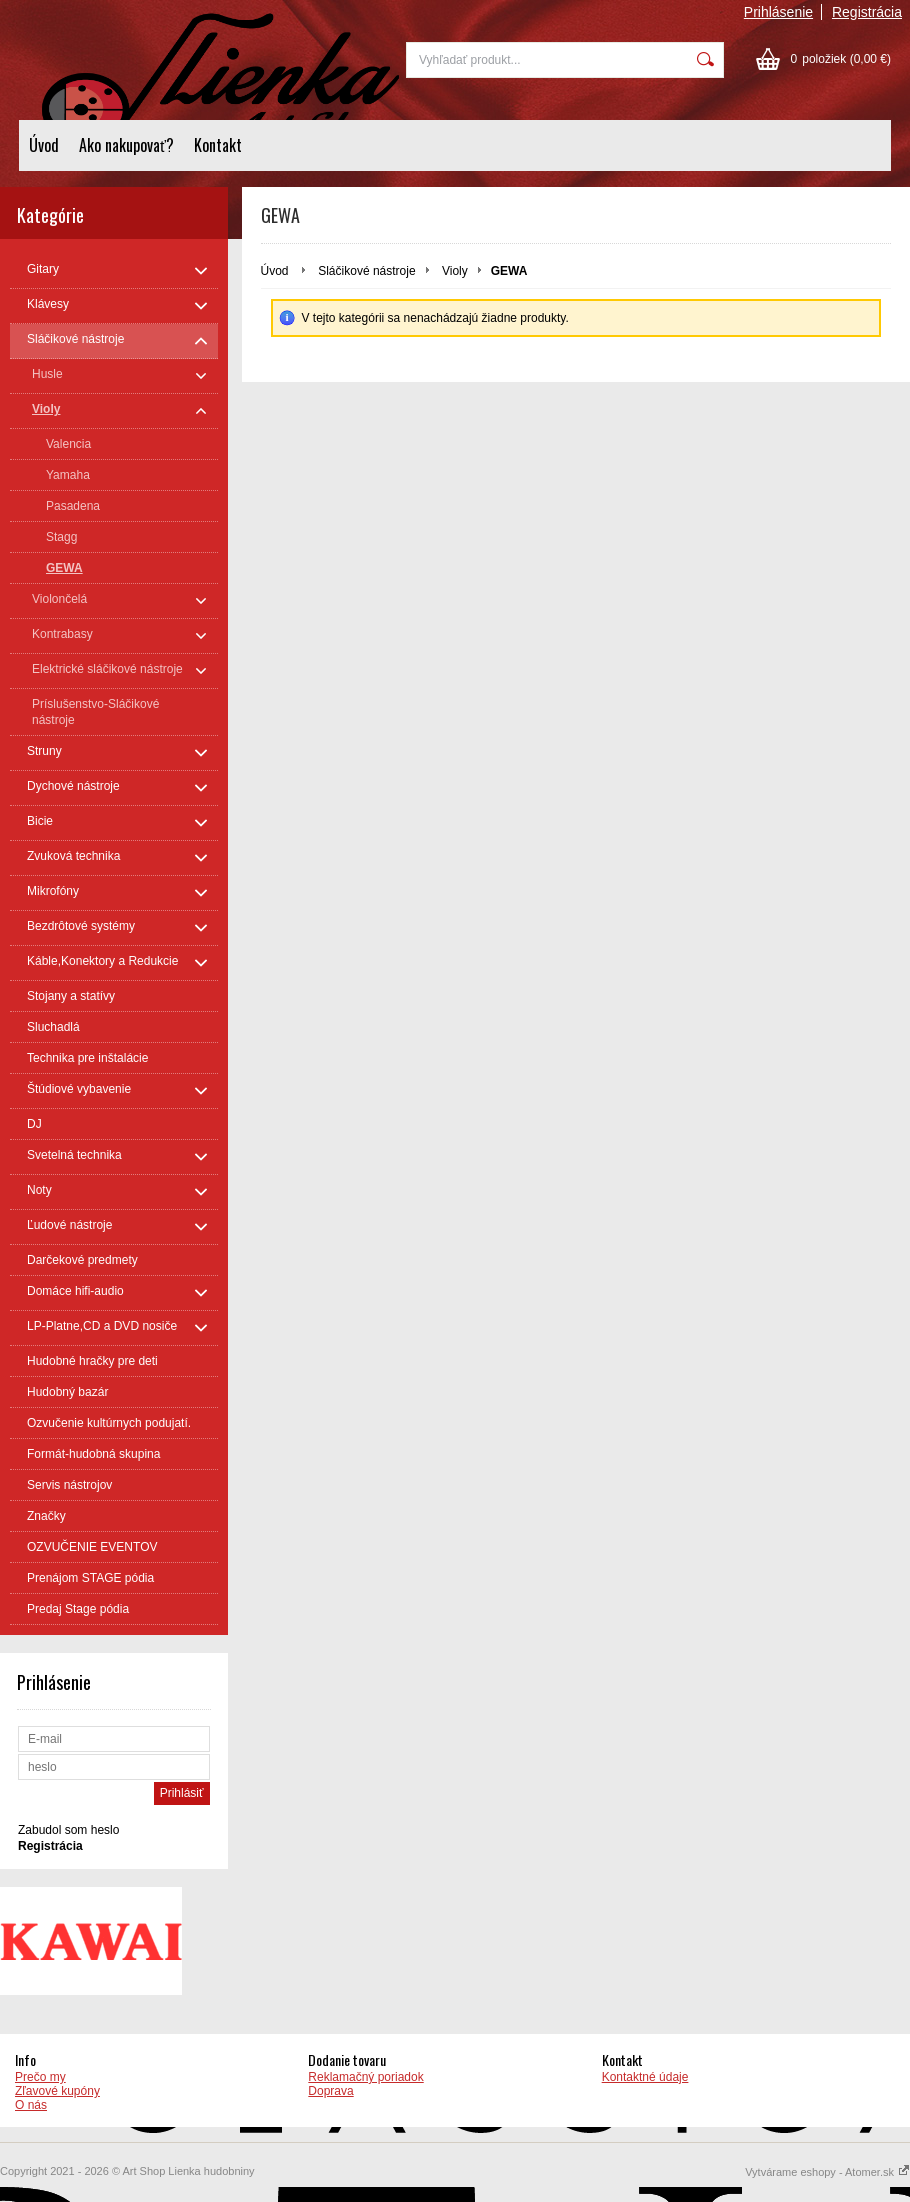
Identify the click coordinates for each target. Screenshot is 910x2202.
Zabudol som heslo (68, 1830)
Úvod (44, 145)
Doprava (330, 2091)
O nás (31, 2105)
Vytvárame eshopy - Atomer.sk (827, 2172)
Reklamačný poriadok (365, 2077)
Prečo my (40, 2077)
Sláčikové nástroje (366, 271)
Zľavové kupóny (57, 2091)
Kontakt (218, 145)
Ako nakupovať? (126, 145)
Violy (455, 271)
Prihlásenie (778, 12)
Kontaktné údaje (645, 2077)
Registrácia (867, 12)
